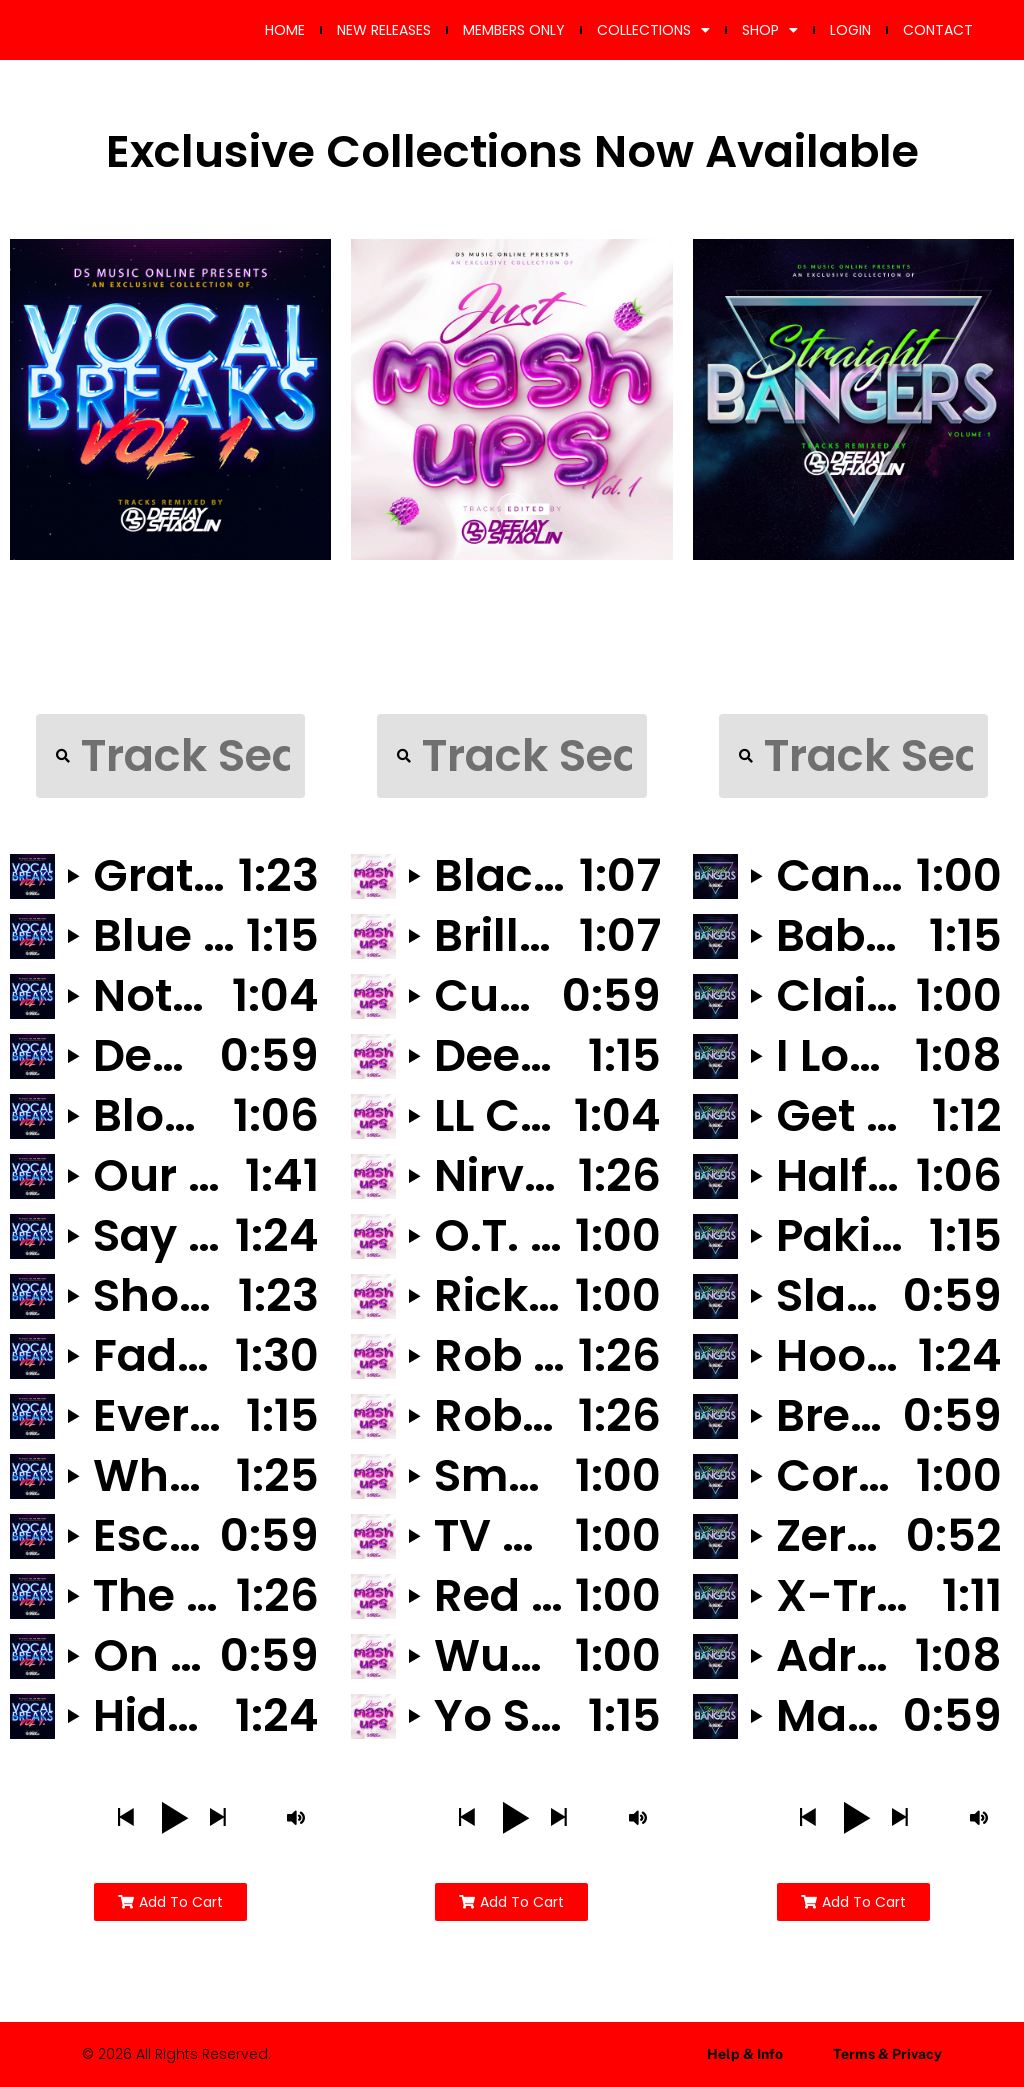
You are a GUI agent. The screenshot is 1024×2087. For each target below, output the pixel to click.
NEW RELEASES (384, 30)
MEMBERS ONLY (514, 30)
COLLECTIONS (653, 30)
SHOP (770, 30)
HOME (285, 30)
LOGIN (850, 30)
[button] (125, 1818)
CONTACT (938, 30)
